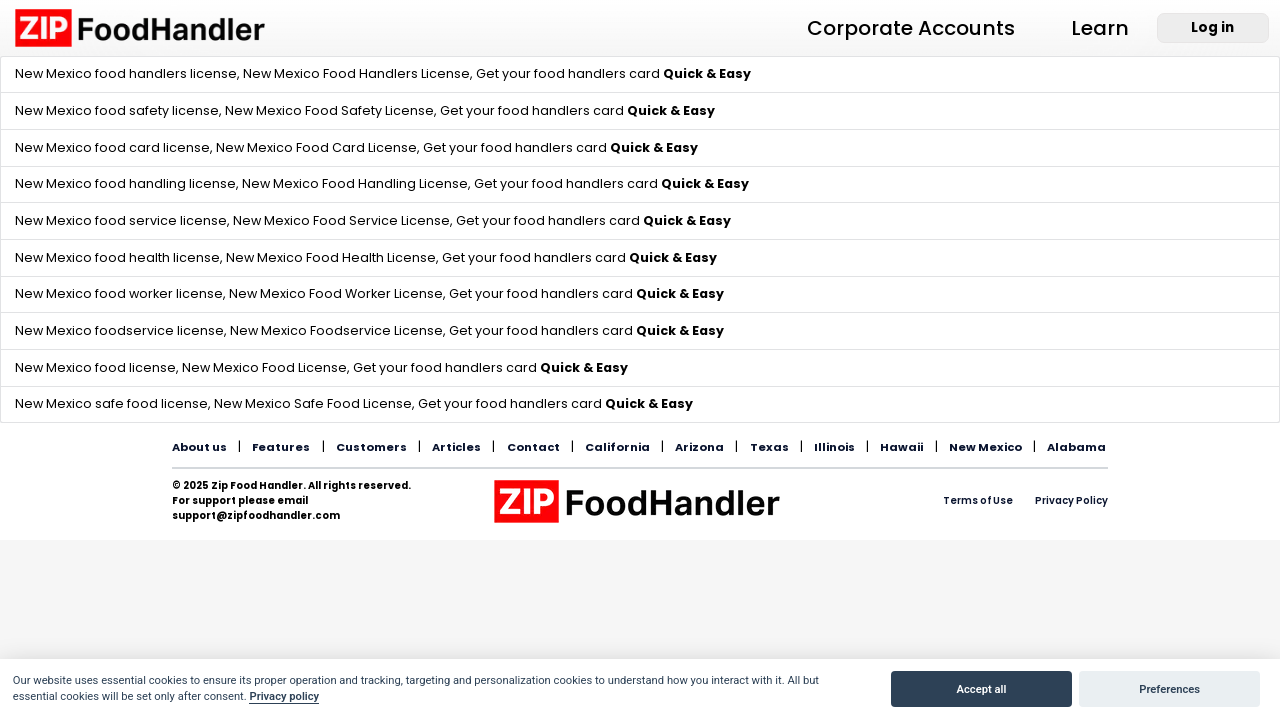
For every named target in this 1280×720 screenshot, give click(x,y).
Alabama (1076, 447)
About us (199, 447)
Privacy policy (284, 696)
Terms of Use (978, 500)
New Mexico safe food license (111, 403)
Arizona (699, 447)
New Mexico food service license (121, 220)
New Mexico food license (95, 367)
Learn (1100, 28)
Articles (456, 447)
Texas (769, 447)
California (617, 447)
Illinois (834, 447)
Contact (533, 447)
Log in (1212, 27)
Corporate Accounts (911, 28)
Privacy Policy (1071, 500)
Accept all (982, 689)
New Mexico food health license (117, 257)
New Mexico (985, 447)
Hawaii (901, 447)
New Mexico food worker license (119, 293)
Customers (371, 447)
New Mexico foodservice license (119, 330)
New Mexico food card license (112, 147)
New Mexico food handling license (125, 183)
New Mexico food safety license (117, 110)
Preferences (1169, 689)
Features (281, 447)
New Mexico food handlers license (126, 73)
